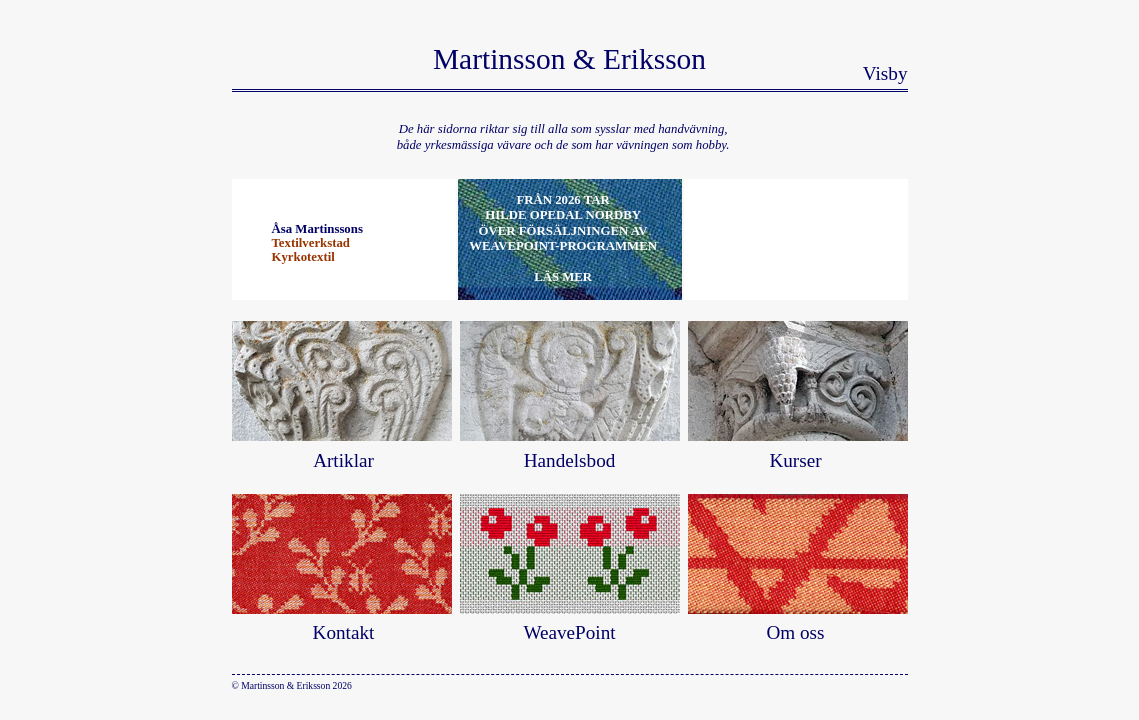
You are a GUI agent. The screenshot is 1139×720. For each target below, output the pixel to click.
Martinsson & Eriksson (569, 59)
